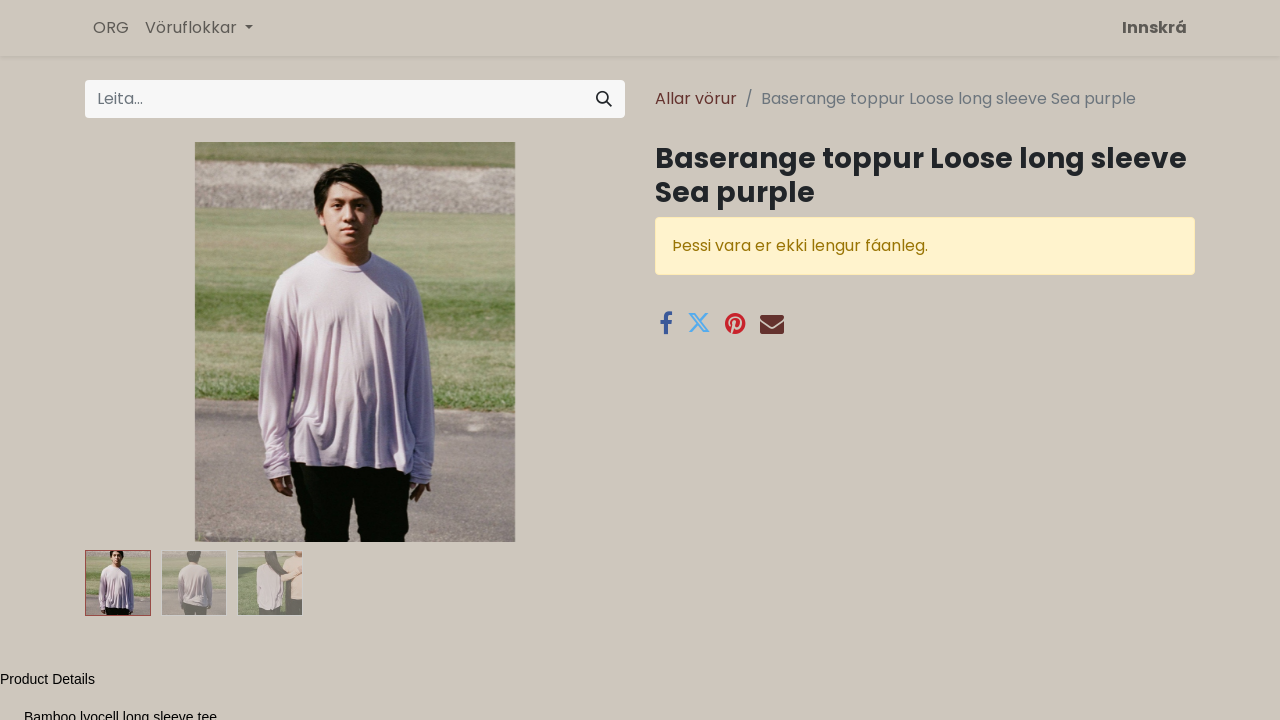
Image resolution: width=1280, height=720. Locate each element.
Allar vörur (696, 98)
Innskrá (1154, 27)
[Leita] (604, 99)
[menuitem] (111, 28)
